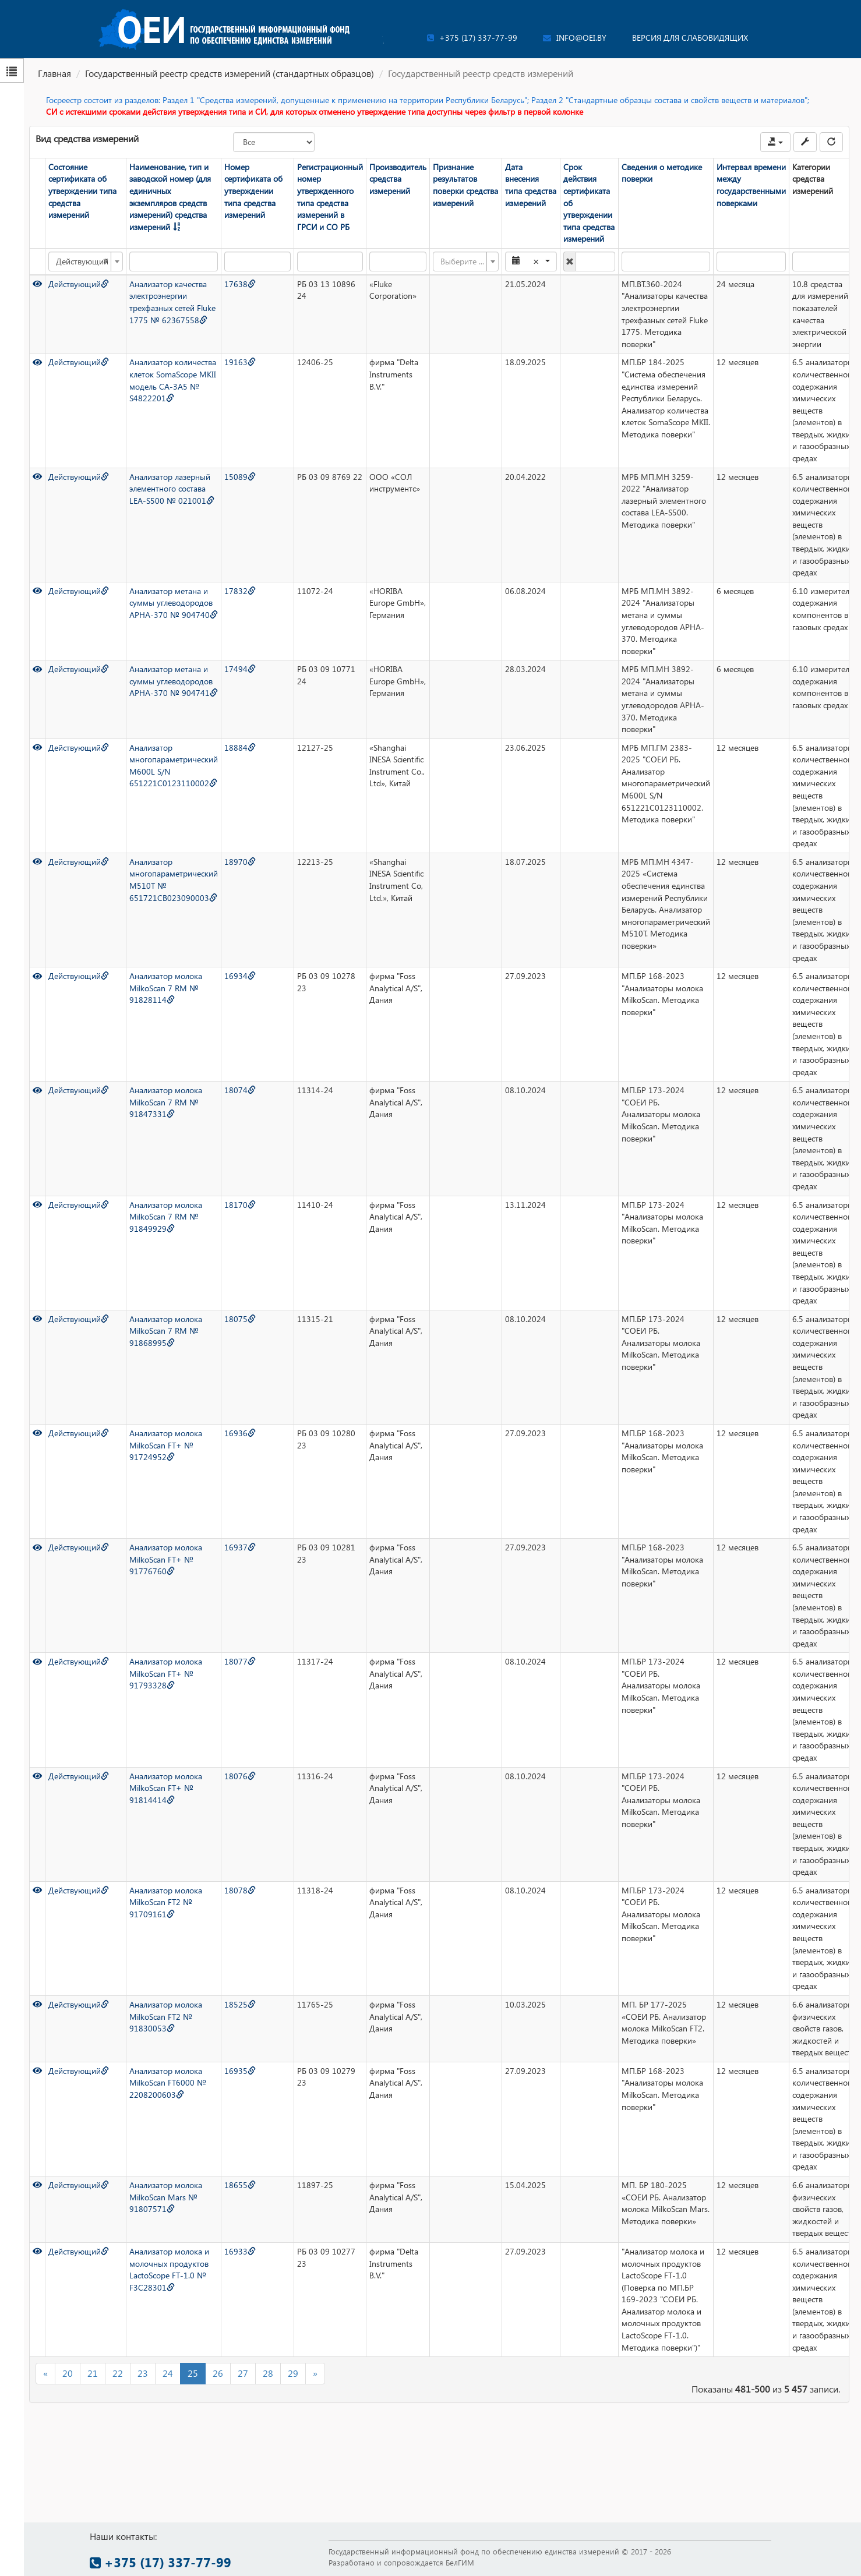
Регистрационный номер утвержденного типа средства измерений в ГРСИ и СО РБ (330, 196)
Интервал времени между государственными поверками (751, 185)
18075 (240, 1318)
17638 (240, 283)
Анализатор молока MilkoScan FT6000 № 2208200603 (167, 2082)
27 (243, 2373)
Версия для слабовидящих (690, 37)
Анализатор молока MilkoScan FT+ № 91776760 (165, 1559)
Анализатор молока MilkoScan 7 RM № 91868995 (165, 1330)
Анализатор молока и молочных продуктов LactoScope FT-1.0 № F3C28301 (169, 2269)
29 (293, 2373)
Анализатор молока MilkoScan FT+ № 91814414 (165, 1788)
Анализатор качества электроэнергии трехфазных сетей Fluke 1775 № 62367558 (172, 302)
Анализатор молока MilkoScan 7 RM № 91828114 (165, 987)
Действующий (78, 283)
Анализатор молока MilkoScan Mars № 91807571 (165, 2196)
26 (218, 2373)
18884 (240, 747)
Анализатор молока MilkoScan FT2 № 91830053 (165, 2016)
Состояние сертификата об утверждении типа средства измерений (82, 190)
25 (193, 2373)
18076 (240, 1776)
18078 (240, 1890)
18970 (240, 861)
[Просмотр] (37, 283)
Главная (54, 73)
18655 (240, 2184)
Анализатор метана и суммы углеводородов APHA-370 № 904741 (173, 680)
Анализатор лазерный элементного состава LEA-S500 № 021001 (171, 488)
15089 (240, 476)
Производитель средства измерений (397, 178)
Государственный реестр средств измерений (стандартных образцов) (229, 73)
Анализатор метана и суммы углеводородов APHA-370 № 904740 (173, 602)
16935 (240, 2070)
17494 (240, 668)
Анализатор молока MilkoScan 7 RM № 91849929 (165, 1216)
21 (92, 2373)
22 (117, 2373)
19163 (240, 362)
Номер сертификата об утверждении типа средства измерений (253, 190)
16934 (240, 975)
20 (67, 2373)
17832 (240, 590)
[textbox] (462, 261)
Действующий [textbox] (82, 261)
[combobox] (85, 261)
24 (168, 2373)
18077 (240, 1661)
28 (268, 2373)
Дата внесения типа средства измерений (530, 185)
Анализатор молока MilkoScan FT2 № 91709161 (165, 1902)
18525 (240, 2004)
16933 (240, 2251)
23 (142, 2373)
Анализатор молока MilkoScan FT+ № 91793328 (165, 1673)
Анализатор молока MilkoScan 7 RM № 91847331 (165, 1101)
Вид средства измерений (87, 138)
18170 (240, 1204)
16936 (240, 1433)
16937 (240, 1547)
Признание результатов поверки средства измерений (465, 185)
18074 (240, 1090)
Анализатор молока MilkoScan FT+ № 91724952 (165, 1444)
